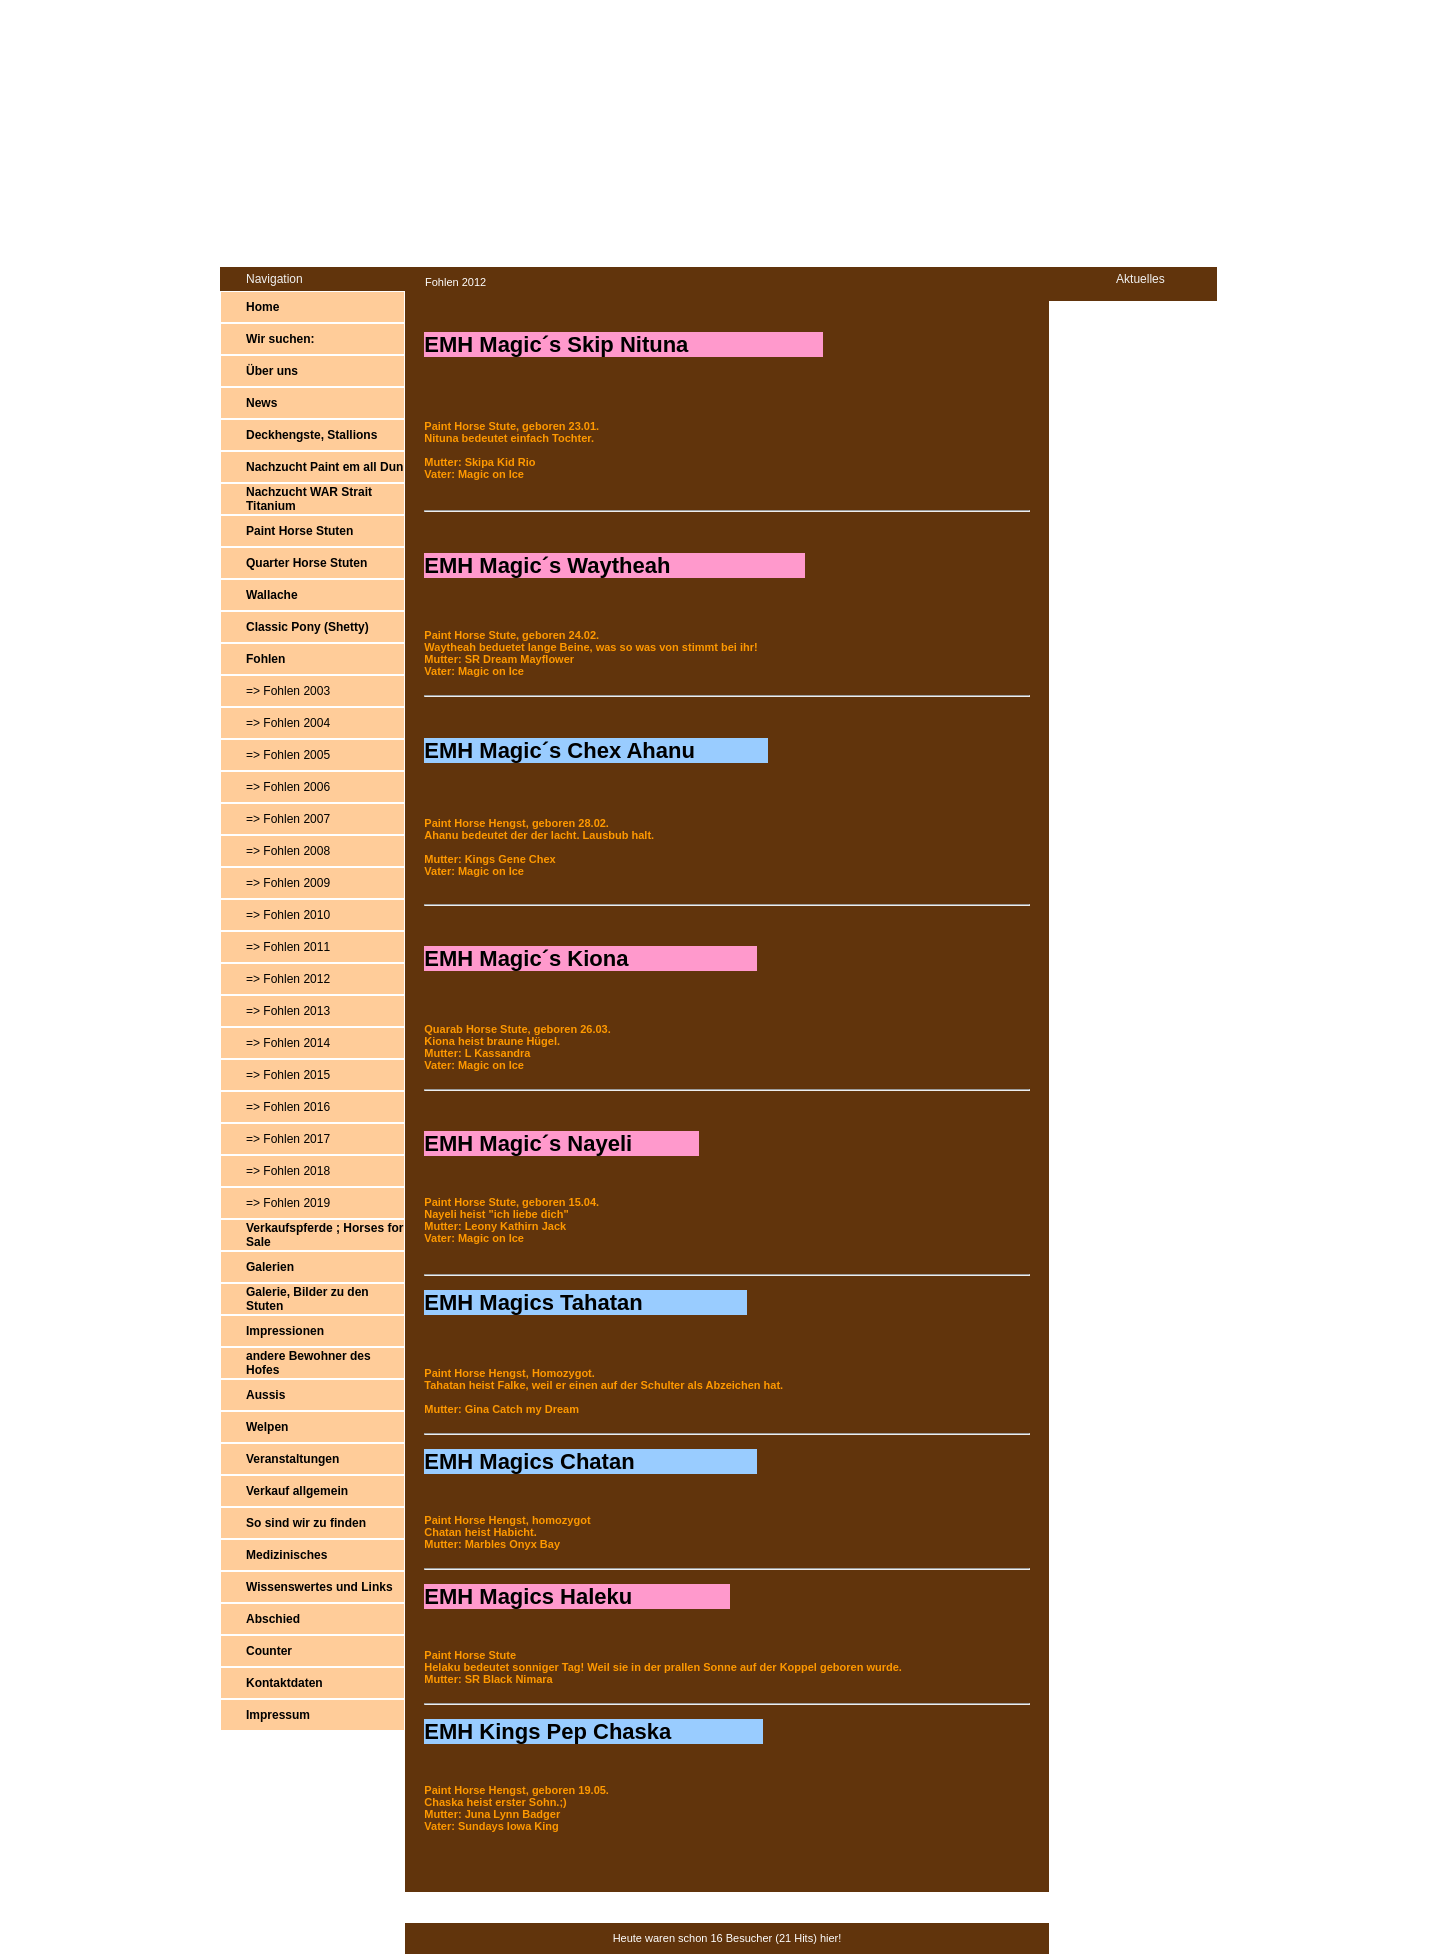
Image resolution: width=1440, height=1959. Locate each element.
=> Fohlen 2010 (288, 915)
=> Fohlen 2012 (288, 979)
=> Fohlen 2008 (288, 851)
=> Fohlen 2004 (288, 723)
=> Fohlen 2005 (288, 755)
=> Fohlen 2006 (288, 787)
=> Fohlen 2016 (288, 1107)
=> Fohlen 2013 (288, 1011)
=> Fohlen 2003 (288, 691)
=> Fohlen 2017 (288, 1139)
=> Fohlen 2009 (288, 883)
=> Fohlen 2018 (288, 1171)
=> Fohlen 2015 (288, 1075)
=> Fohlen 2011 (288, 947)
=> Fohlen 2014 (288, 1043)
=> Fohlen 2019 (288, 1203)
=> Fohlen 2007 (288, 819)
